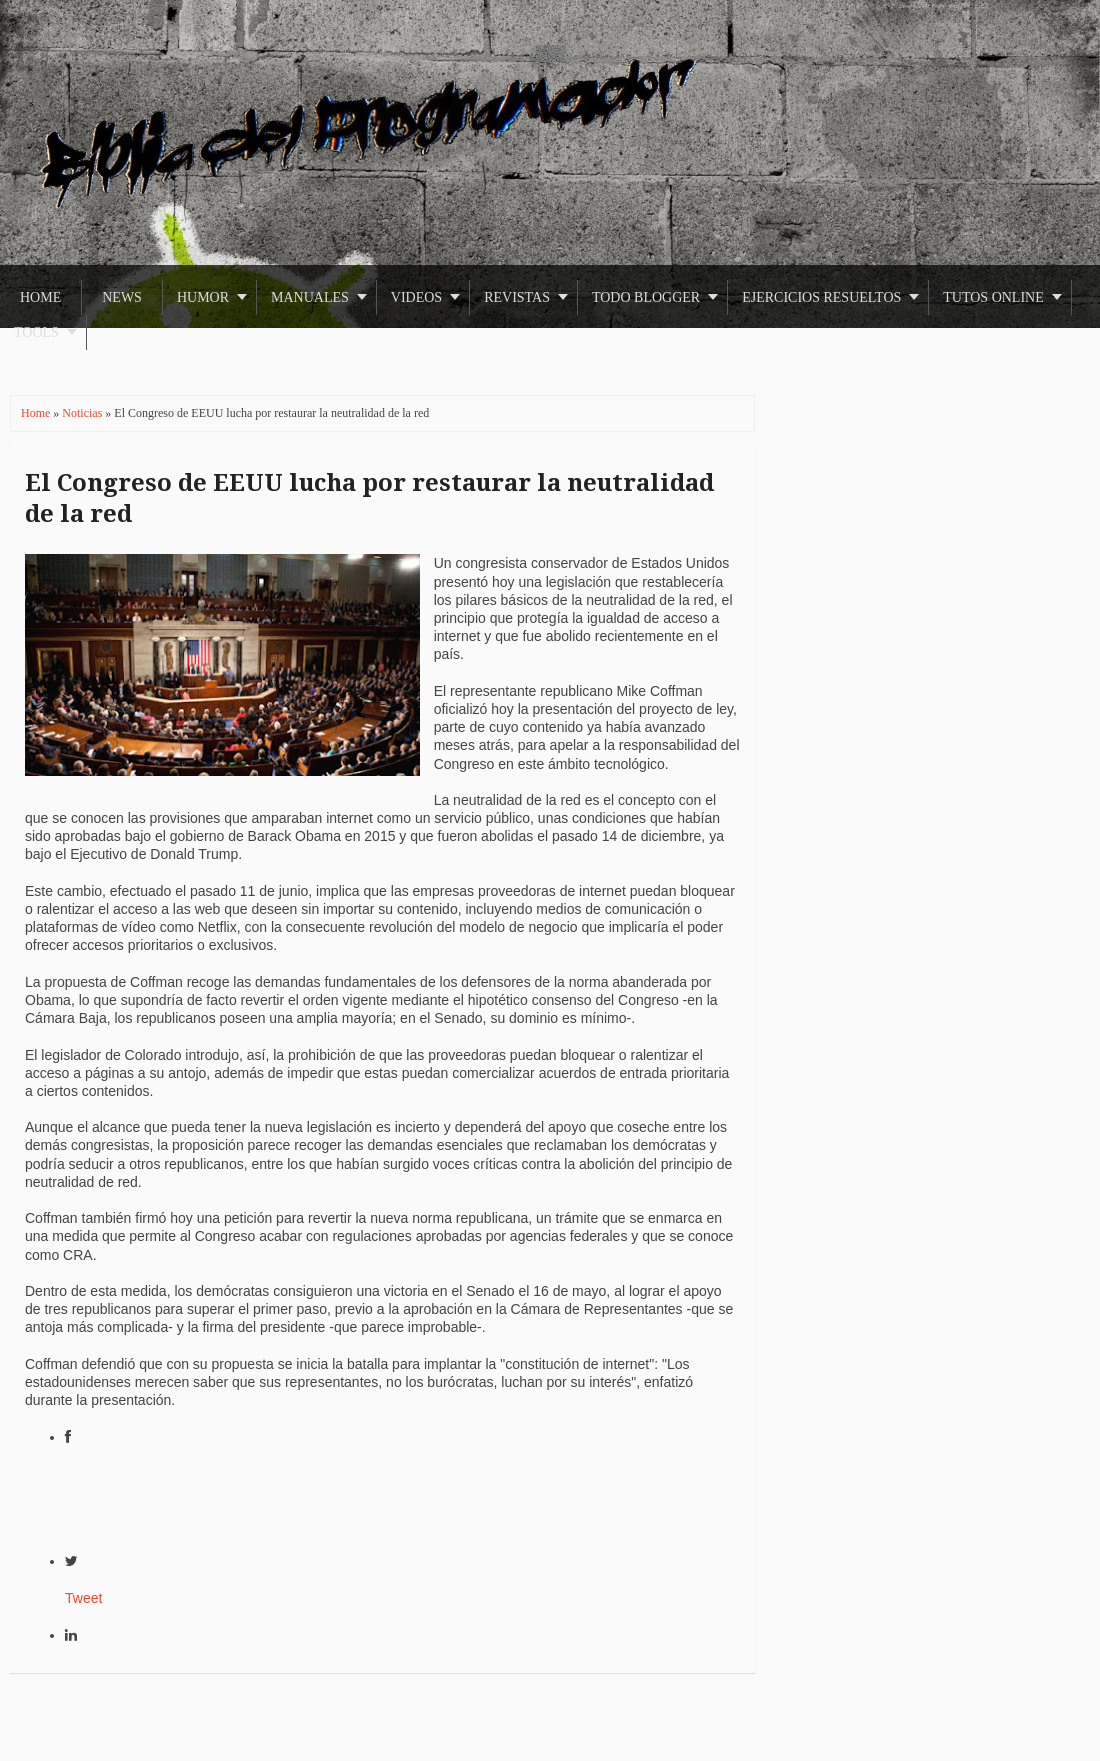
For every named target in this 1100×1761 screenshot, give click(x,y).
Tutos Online (993, 297)
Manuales (310, 297)
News (122, 297)
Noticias (83, 413)
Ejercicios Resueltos (821, 297)
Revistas (517, 297)
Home (40, 297)
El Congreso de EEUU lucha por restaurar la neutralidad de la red (369, 498)
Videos (416, 297)
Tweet (83, 1598)
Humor (203, 297)
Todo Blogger (646, 297)
